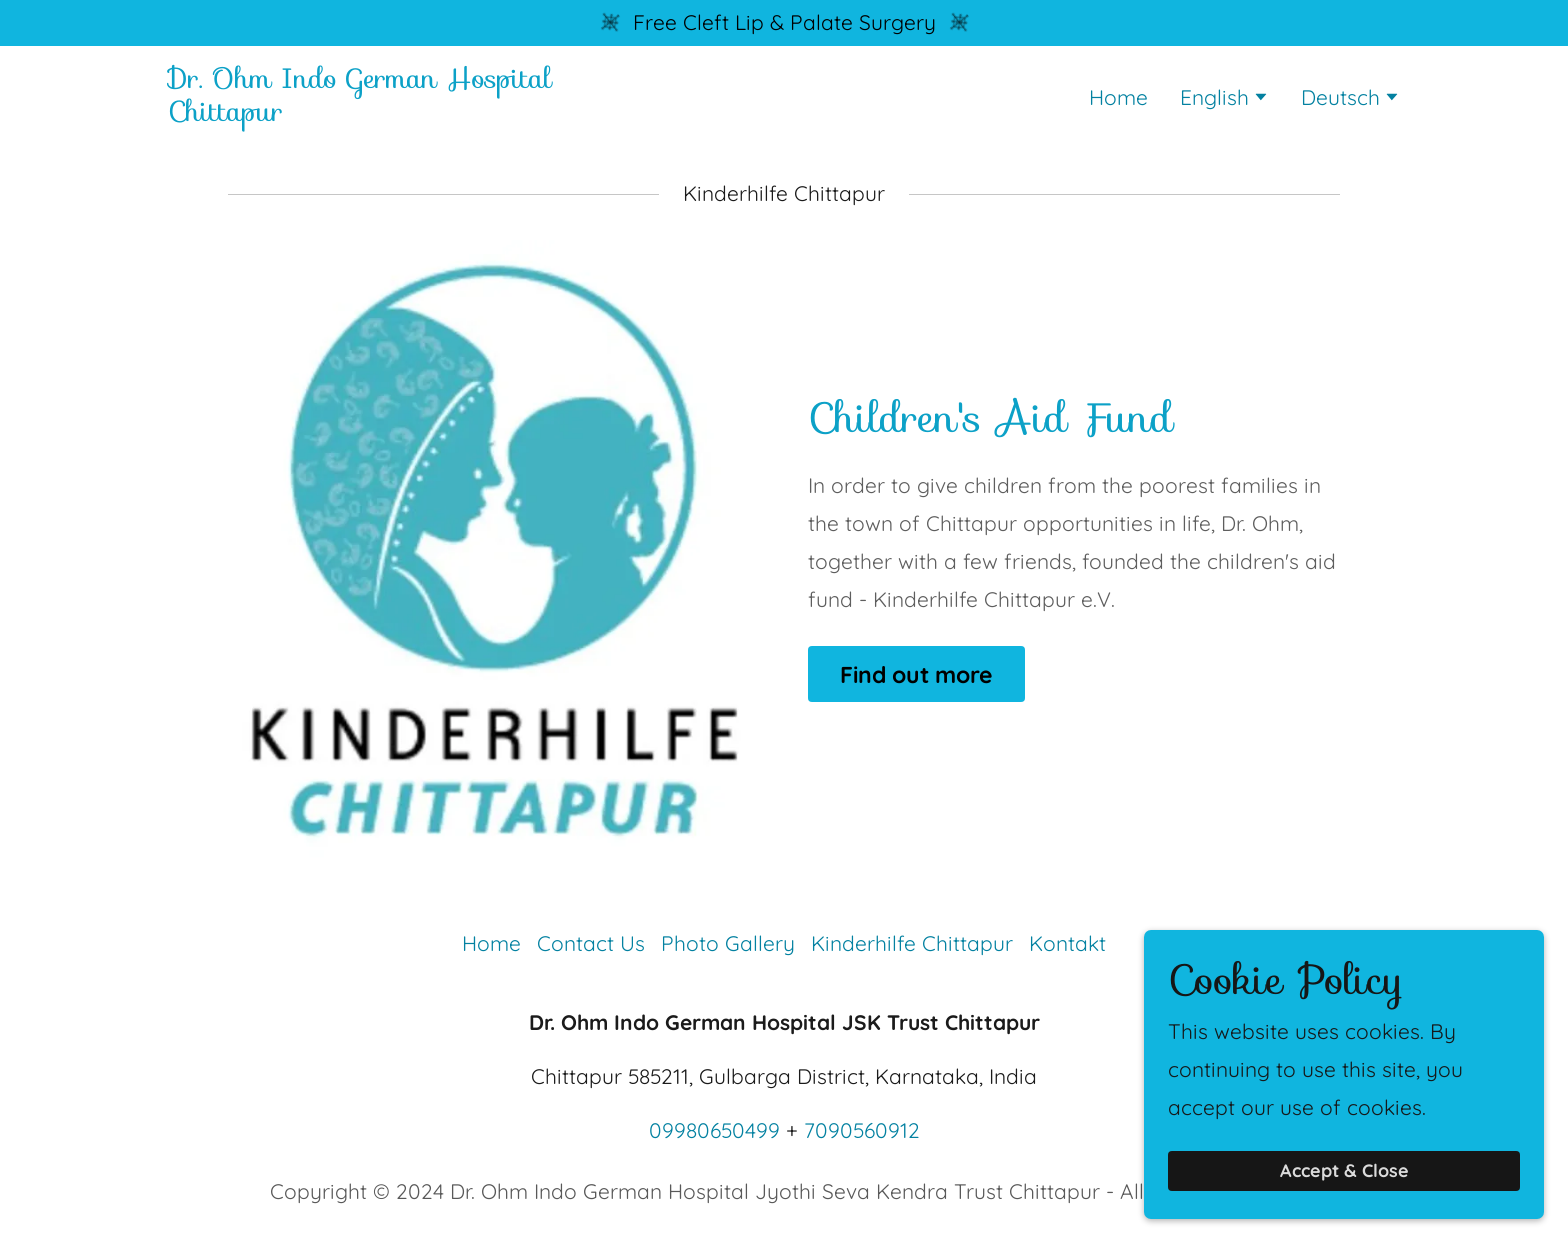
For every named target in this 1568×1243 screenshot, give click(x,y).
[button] (1224, 99)
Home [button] (491, 943)
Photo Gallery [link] (728, 943)
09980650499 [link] (714, 1130)
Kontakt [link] (1067, 943)
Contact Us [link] (591, 943)
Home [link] (1118, 97)
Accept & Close (1344, 1198)
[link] (383, 113)
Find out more (916, 674)
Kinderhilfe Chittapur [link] (912, 943)
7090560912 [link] (862, 1130)
